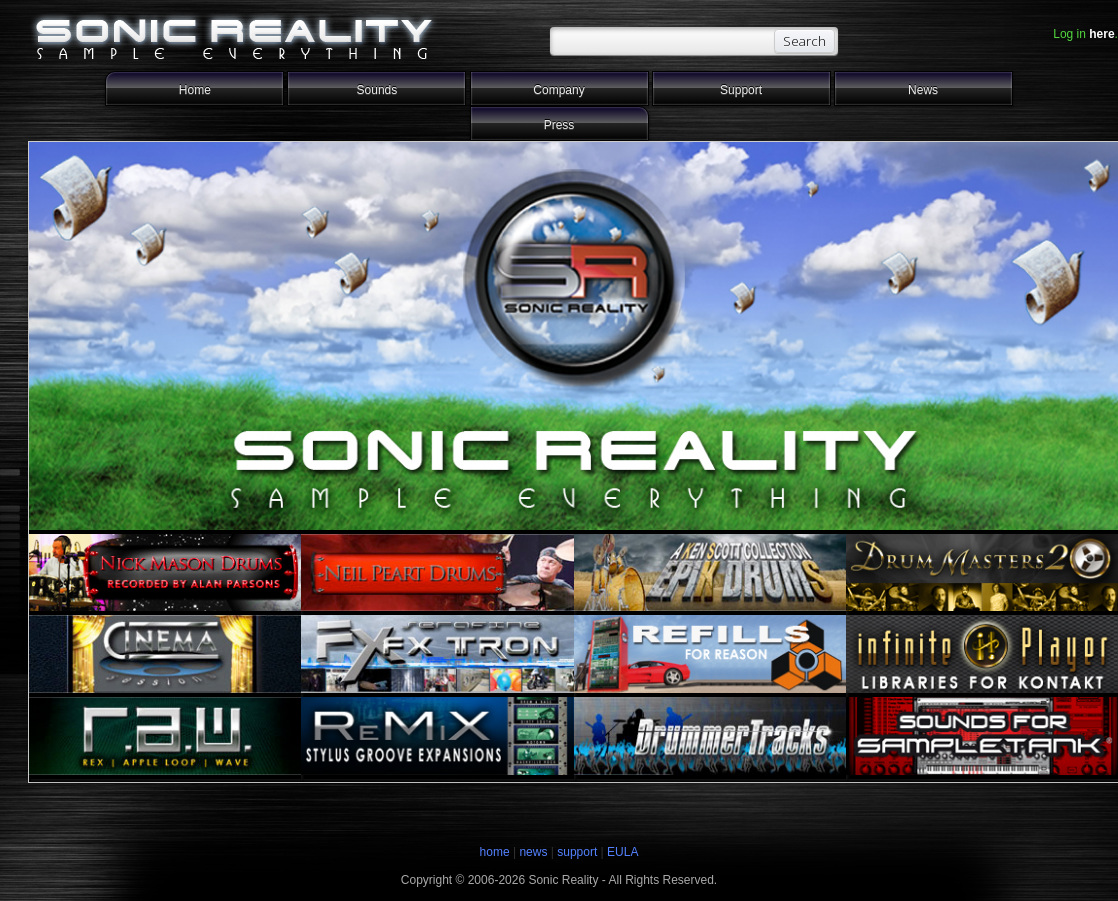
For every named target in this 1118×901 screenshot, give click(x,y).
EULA (622, 852)
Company (558, 90)
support (578, 852)
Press (559, 125)
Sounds (377, 90)
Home (195, 90)
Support (741, 90)
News (923, 90)
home (495, 852)
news (533, 852)
